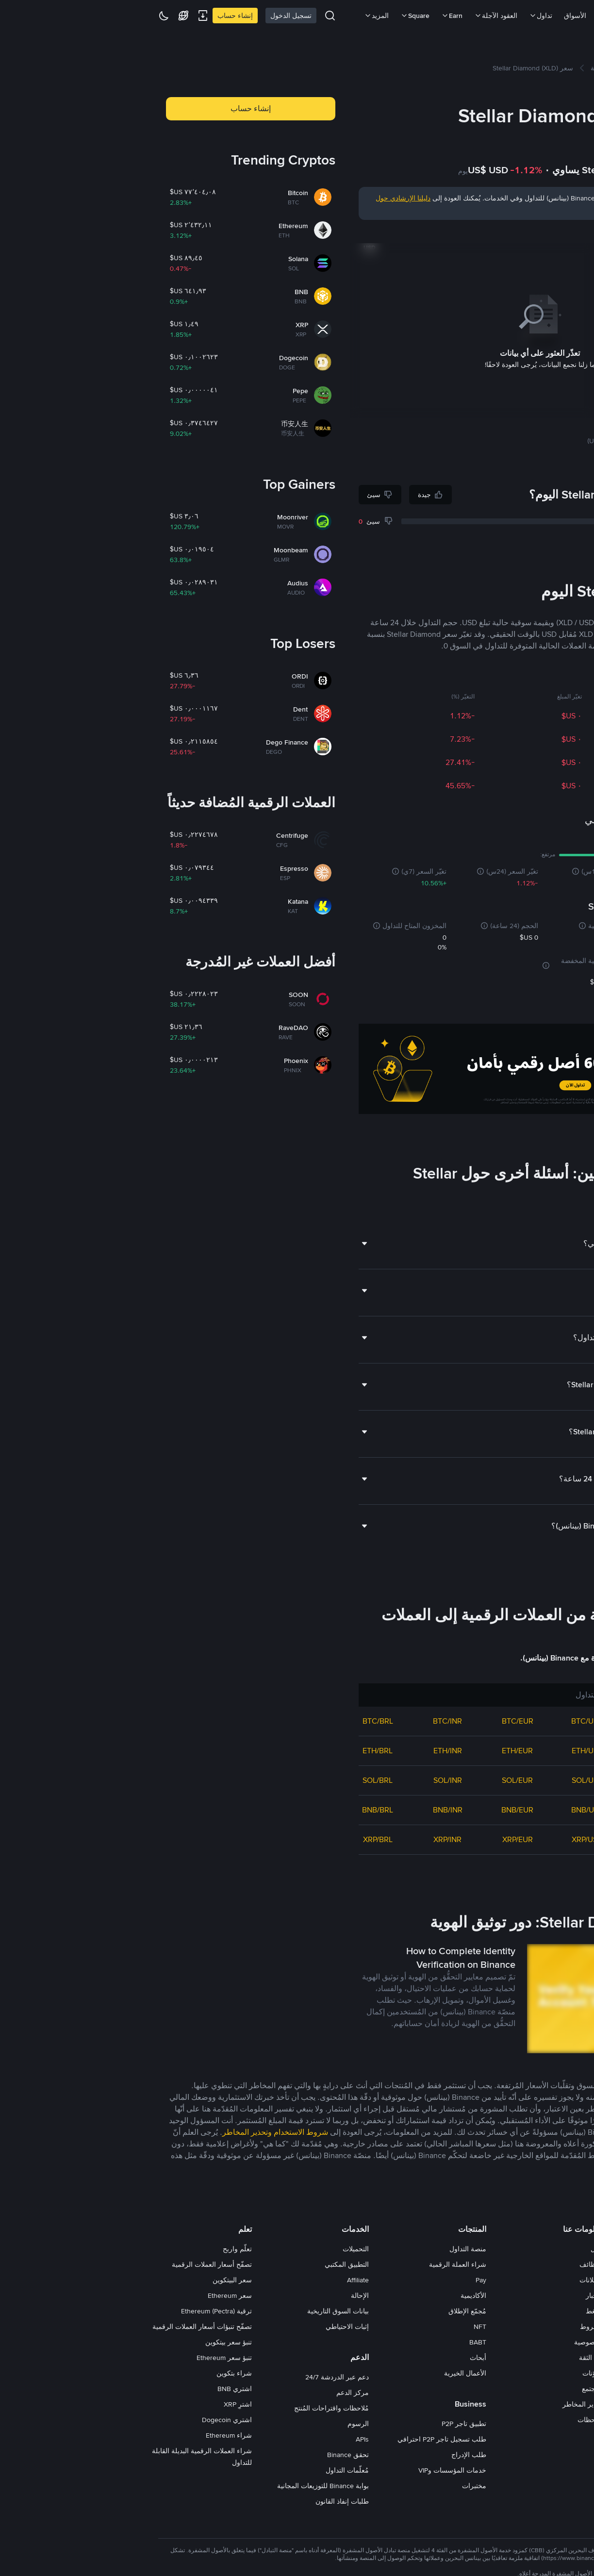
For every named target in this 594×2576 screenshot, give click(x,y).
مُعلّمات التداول (200, 2470)
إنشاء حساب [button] (104, 108)
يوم (567, 233)
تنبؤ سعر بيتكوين (82, 2342)
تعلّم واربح (90, 2248)
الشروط (445, 2326)
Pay (334, 2280)
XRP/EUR (371, 1839)
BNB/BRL (231, 1810)
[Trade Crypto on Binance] (393, 1071)
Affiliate (211, 2280)
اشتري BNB (88, 2388)
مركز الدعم (206, 2392)
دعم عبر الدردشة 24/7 (190, 2377)
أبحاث (331, 2357)
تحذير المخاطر (436, 2404)
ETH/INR (301, 1750)
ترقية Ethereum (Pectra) (69, 2311)
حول (450, 2248)
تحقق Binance (201, 2454)
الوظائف (445, 2264)
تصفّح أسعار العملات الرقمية (65, 2264)
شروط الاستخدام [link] (154, 2132)
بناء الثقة (444, 2357)
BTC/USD (441, 1721)
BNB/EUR (371, 1810)
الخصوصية (442, 2342)
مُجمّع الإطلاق (321, 2311)
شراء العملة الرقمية (311, 2264)
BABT (331, 2342)
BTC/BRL (231, 1721)
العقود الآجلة (349, 15)
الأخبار (448, 2295)
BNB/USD (441, 1810)
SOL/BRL (231, 1780)
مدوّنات (446, 2373)
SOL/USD (441, 1780)
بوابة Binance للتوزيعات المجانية (176, 2485)
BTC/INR (300, 1721)
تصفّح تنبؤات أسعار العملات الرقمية (55, 2326)
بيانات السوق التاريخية (191, 2311)
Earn (305, 15)
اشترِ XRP (91, 2404)
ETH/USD (441, 1750)
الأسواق (428, 15)
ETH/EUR (370, 1750)
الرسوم (211, 2423)
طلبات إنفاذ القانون (195, 2501)
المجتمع (446, 2388)
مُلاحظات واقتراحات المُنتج (185, 2408)
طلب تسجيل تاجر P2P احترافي (295, 2439)
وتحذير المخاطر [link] (100, 2132)
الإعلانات (445, 2280)
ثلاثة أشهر (513, 233)
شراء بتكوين (87, 2373)
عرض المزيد (555, 1872)
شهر (534, 233)
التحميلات (209, 2248)
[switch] (542, 2389)
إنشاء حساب (88, 15)
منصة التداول (321, 2248)
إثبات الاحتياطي (200, 2326)
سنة (492, 233)
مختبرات (327, 2485)
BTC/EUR (371, 1721)
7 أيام (551, 233)
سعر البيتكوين (85, 2280)
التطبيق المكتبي (200, 2264)
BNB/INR (301, 1810)
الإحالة (213, 2295)
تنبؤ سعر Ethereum (77, 2357)
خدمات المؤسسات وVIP (306, 2470)
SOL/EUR (370, 1780)
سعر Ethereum (83, 2295)
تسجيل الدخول (144, 15)
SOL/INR (301, 1780)
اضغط (448, 2311)
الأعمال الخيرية (318, 2373)
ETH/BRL (231, 1750)
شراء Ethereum (82, 2435)
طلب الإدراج (322, 2454)
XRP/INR (301, 1839)
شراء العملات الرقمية (481, 15)
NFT (333, 2326)
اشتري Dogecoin (80, 2419)
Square (268, 15)
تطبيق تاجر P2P (317, 2423)
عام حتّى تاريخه (465, 233)
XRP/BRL (231, 1839)
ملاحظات (444, 2419)
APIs (215, 2439)
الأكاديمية (327, 2295)
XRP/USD (440, 1839)
